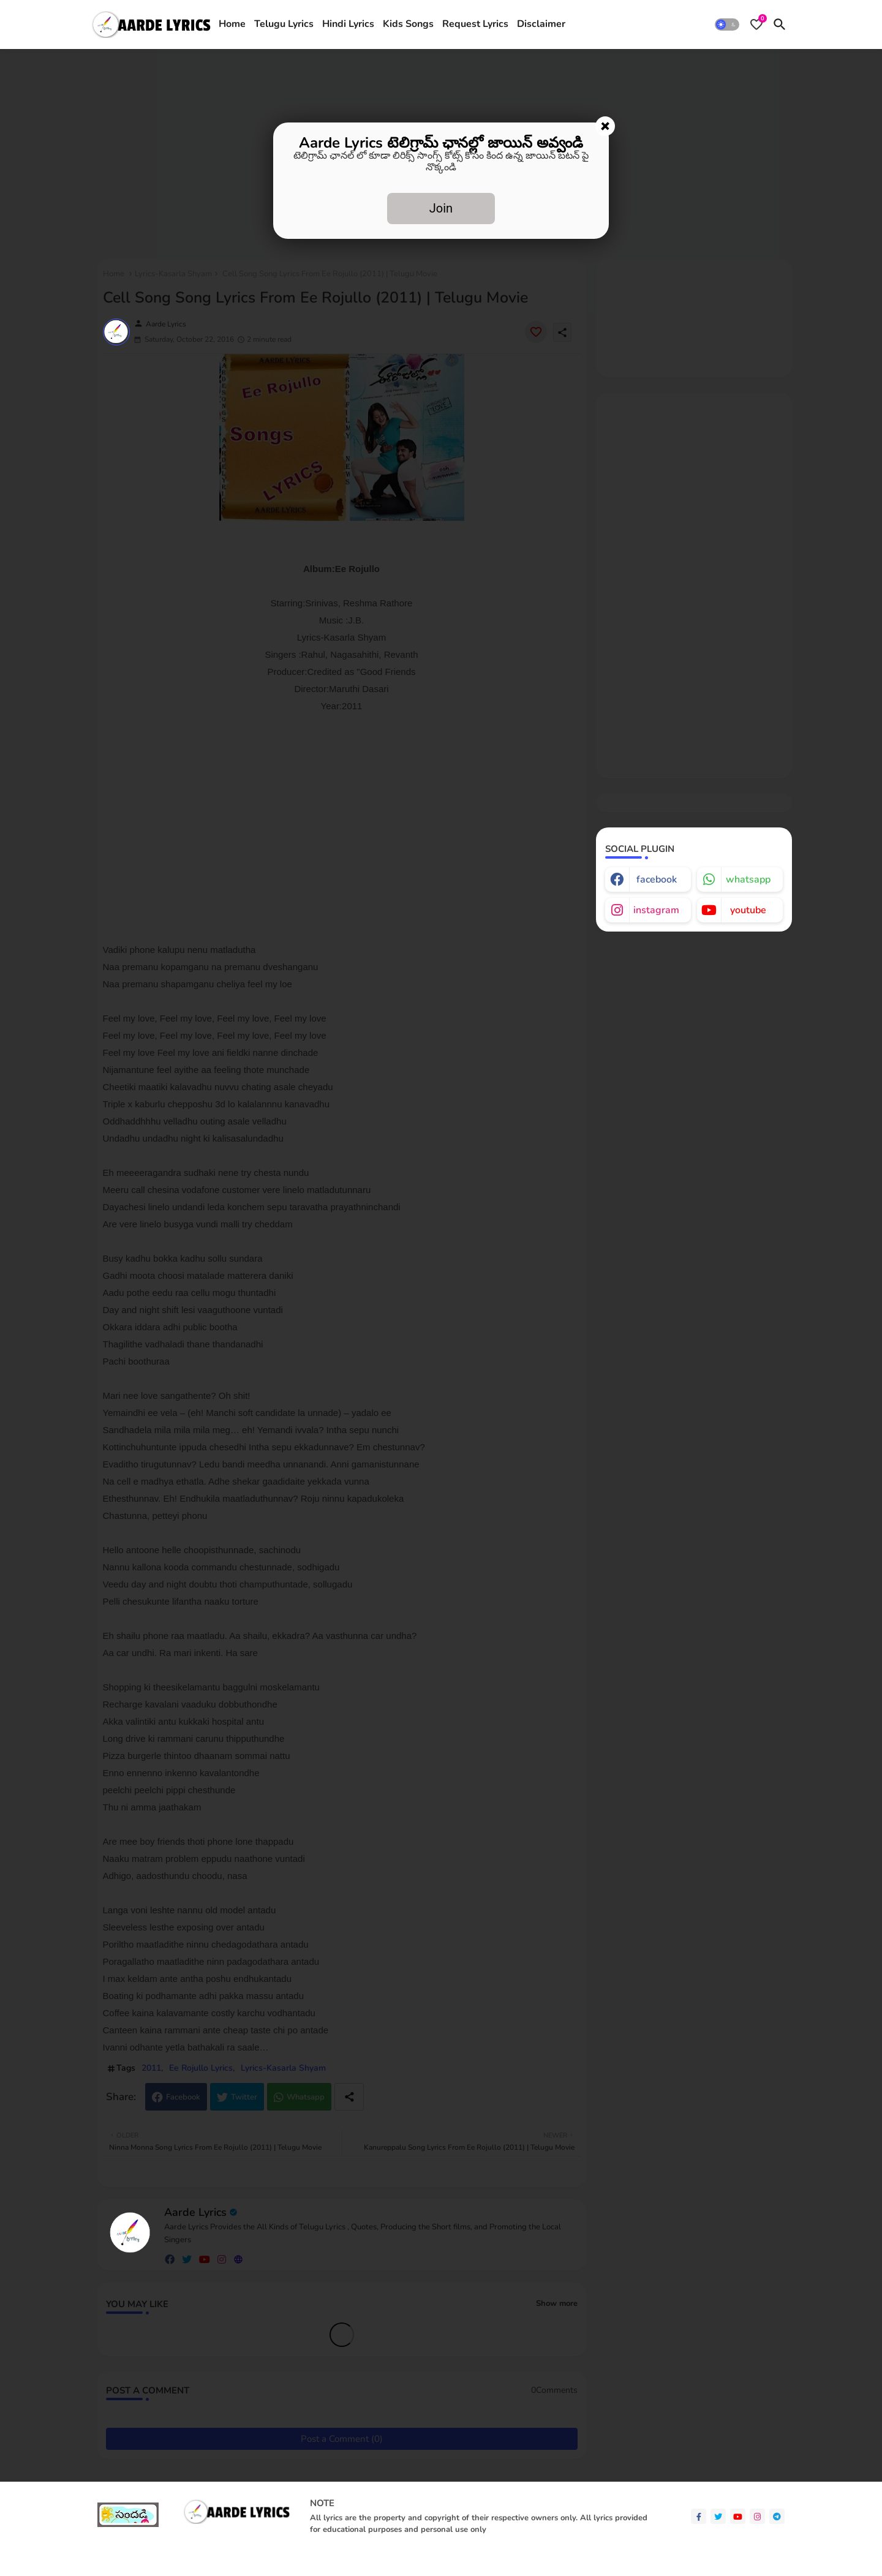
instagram (656, 910)
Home (232, 24)
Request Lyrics (475, 24)
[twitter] (718, 2516)
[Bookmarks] (756, 24)
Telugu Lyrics (284, 24)
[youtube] (737, 2516)
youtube (748, 910)
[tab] (232, 24)
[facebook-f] (698, 2516)
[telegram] (777, 2516)
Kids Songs (408, 24)
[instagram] (757, 2516)
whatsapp (748, 879)
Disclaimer (541, 24)
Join (441, 208)
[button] (727, 24)
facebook (656, 879)
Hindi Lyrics (348, 24)
